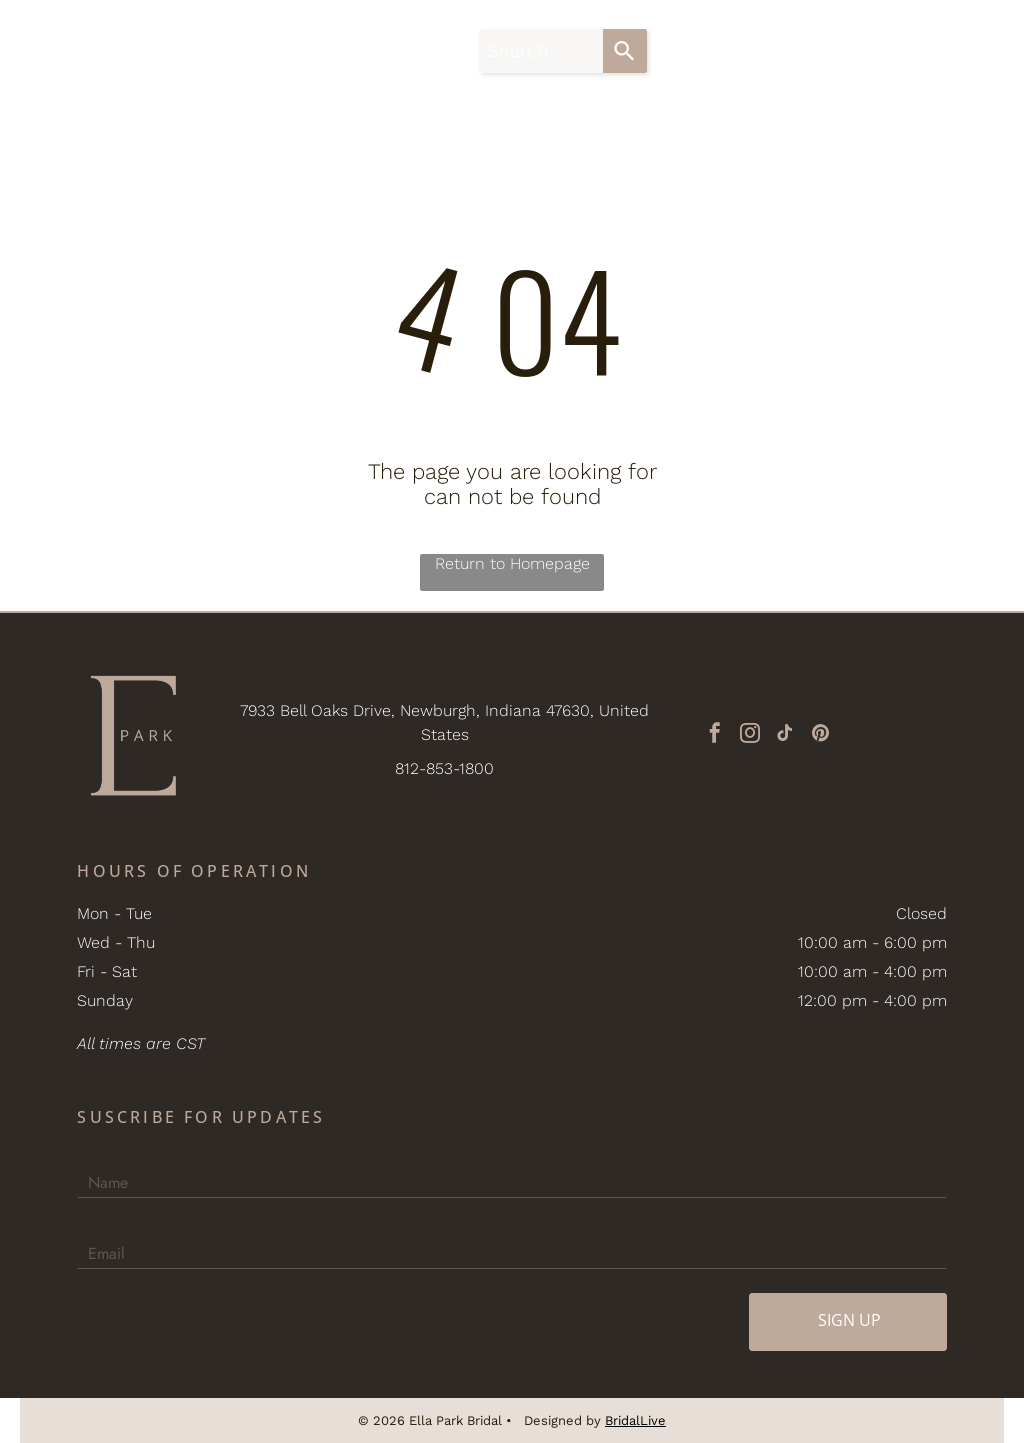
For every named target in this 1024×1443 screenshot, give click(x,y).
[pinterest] (820, 735)
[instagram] (750, 735)
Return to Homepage (512, 563)
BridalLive (635, 1420)
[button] (973, 51)
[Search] (625, 51)
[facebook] (715, 735)
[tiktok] (785, 735)
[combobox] (541, 51)
